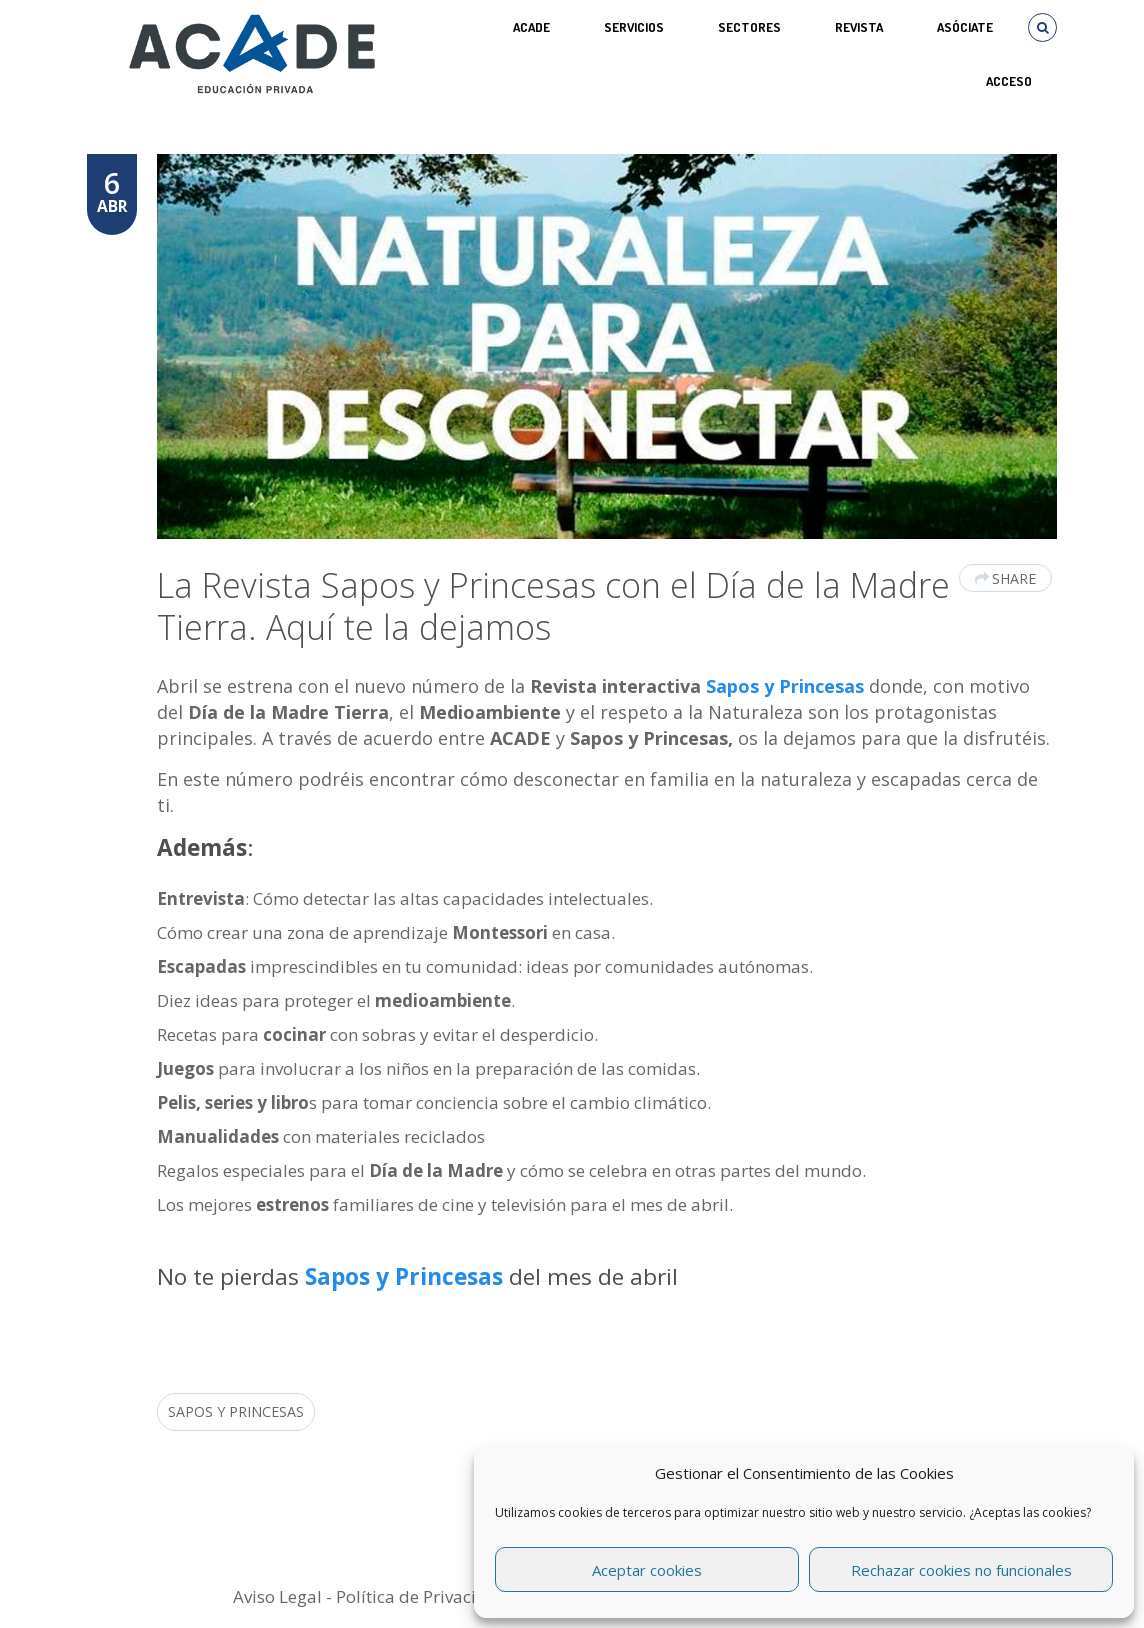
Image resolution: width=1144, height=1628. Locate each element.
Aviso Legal (277, 1596)
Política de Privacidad (422, 1596)
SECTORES (749, 27)
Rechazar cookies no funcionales (961, 1570)
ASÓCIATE (965, 27)
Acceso (1009, 81)
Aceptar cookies (647, 1570)
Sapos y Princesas (785, 686)
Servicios (634, 27)
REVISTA (859, 27)
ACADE (531, 27)
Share (1005, 578)
